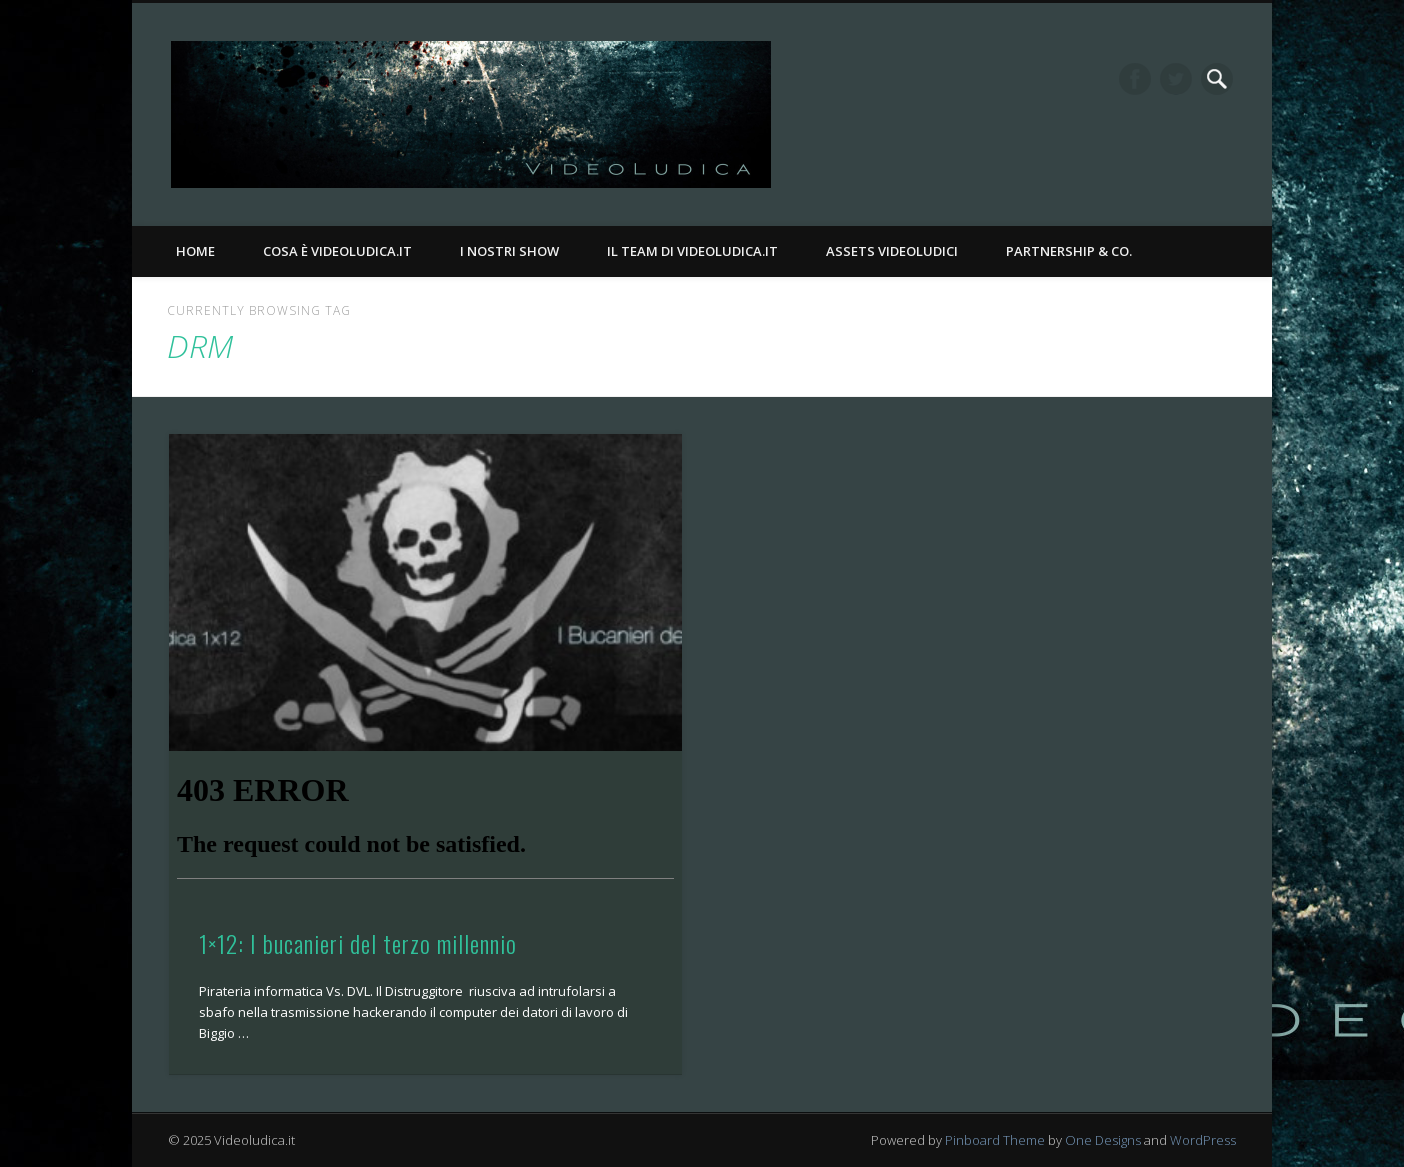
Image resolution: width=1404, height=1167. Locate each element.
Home (195, 251)
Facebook (1135, 79)
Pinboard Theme (995, 1140)
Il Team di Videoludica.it (692, 251)
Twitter (1176, 79)
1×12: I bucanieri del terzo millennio (358, 943)
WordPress (1203, 1140)
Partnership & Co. (1069, 251)
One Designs (1103, 1140)
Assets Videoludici (892, 251)
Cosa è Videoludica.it (337, 251)
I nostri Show (509, 251)
